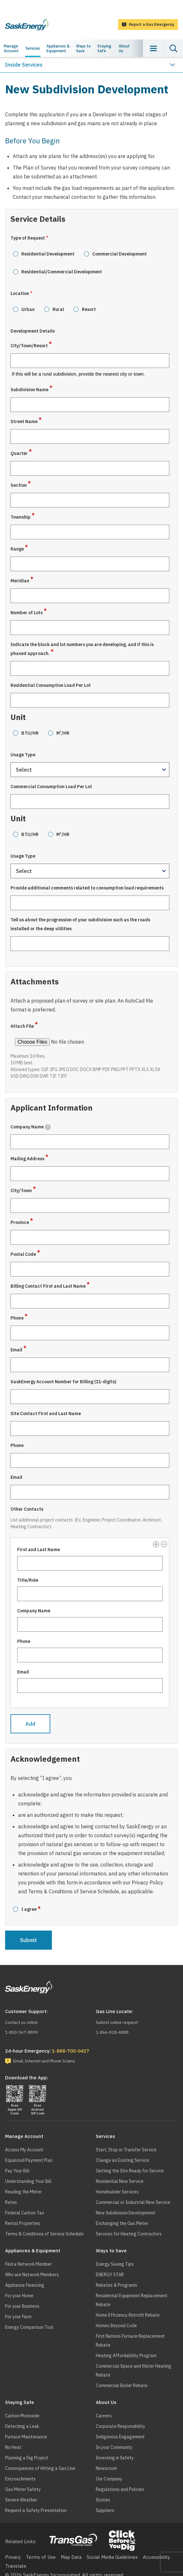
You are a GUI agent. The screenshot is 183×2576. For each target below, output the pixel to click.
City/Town (21, 1190)
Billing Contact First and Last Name (48, 1286)
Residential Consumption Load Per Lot (51, 685)
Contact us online (21, 2022)
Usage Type (23, 755)
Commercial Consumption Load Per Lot (51, 786)
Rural (58, 309)
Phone (17, 1318)
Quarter (19, 453)
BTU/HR (30, 733)
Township (21, 517)
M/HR (62, 733)
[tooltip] (48, 1127)
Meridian (20, 581)
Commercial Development (119, 254)
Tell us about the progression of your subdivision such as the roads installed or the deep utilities (80, 924)
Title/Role (27, 1580)
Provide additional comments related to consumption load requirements (87, 888)
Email (16, 1350)
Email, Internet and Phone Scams (44, 2061)
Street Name (24, 421)
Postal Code (23, 1254)
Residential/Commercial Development (61, 272)
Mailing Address (27, 1159)
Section (19, 485)
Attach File (22, 1026)
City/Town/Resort (29, 346)
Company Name (31, 1127)
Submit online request (117, 2022)
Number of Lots (27, 612)
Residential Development (47, 254)
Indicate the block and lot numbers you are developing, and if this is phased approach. (82, 649)
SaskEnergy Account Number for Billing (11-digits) (63, 1382)
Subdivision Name (29, 389)
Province (20, 1222)
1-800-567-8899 (21, 2032)
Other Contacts (27, 1509)
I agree (29, 1909)
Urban (28, 309)
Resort (89, 309)
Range (17, 549)
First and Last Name (38, 1549)
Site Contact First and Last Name (46, 1413)
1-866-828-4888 (112, 2032)
